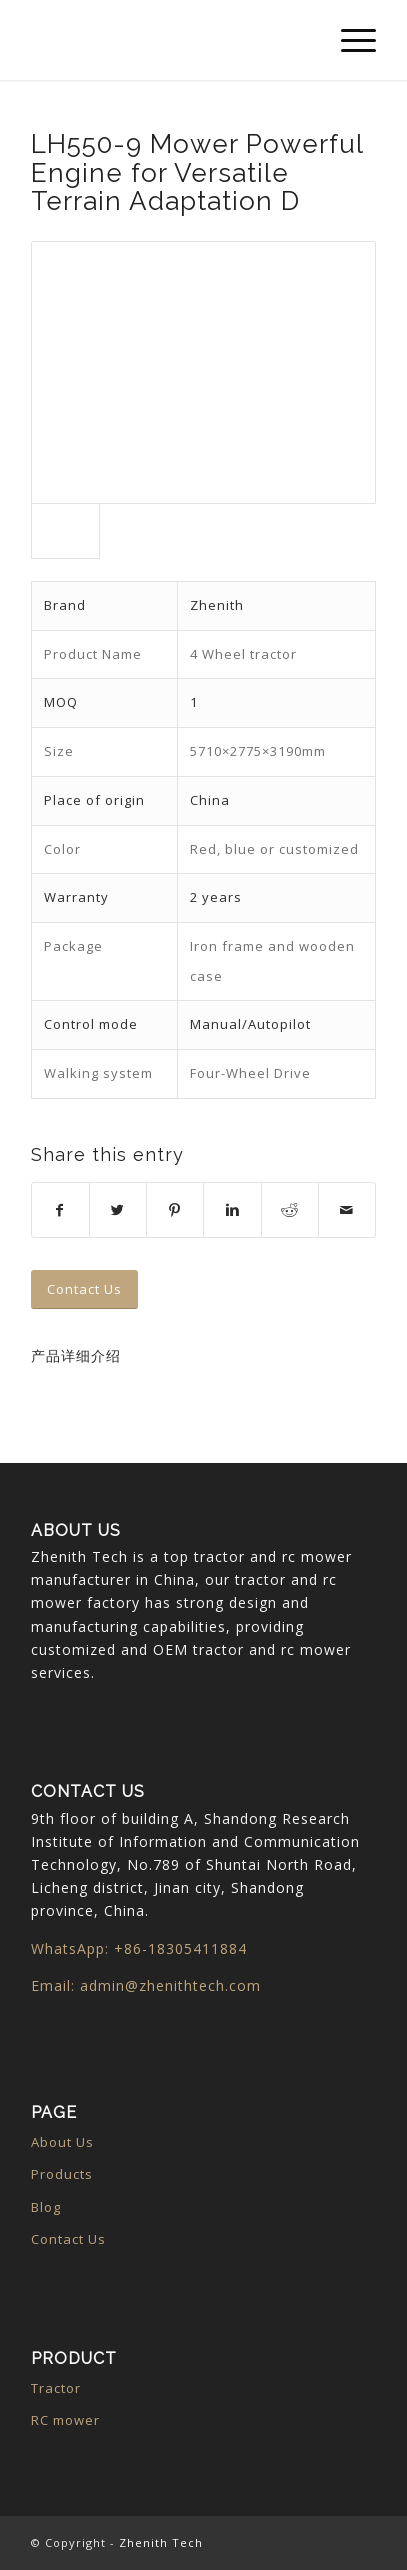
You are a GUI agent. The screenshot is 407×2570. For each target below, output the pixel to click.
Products (62, 2174)
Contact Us (68, 2239)
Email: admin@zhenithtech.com (146, 1985)
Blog (46, 2207)
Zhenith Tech (161, 2542)
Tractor (56, 2388)
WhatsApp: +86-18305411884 (139, 1948)
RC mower (65, 2420)
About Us (62, 2142)
